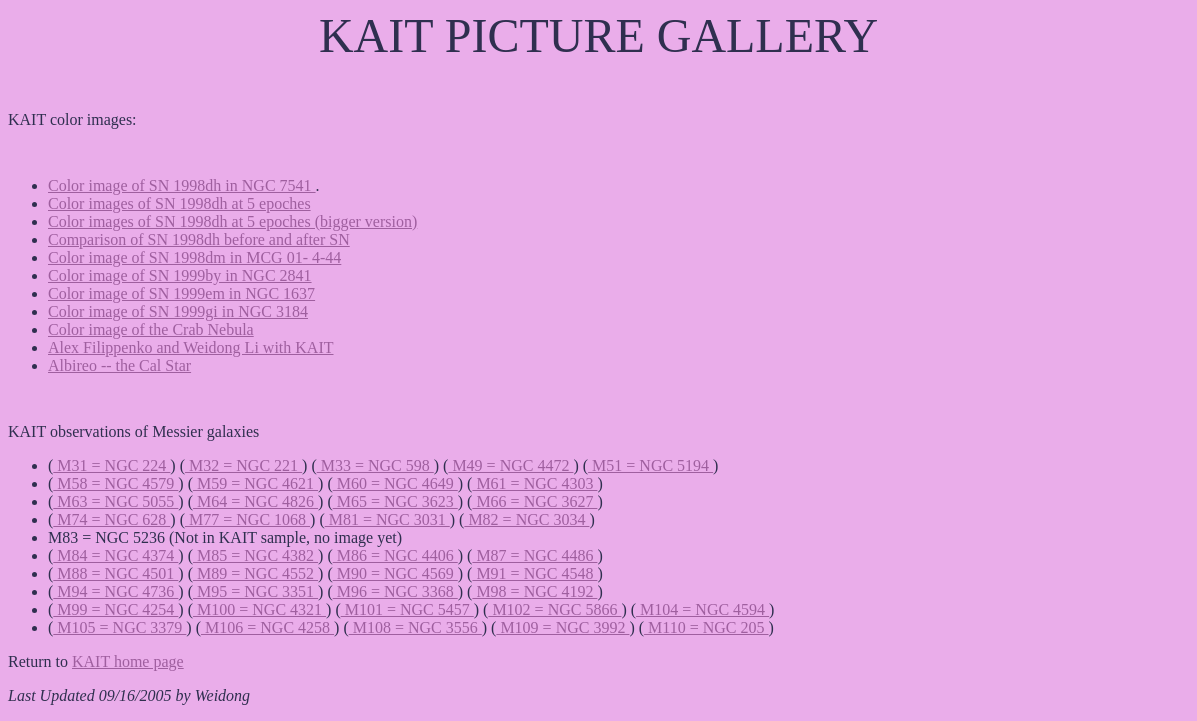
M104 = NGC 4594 (702, 609)
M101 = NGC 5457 (407, 609)
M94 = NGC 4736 (115, 591)
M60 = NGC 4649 (395, 483)
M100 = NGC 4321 (259, 609)
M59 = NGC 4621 (255, 483)
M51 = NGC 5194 (650, 465)
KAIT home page (128, 661)
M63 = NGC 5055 (115, 501)
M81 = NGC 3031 (387, 519)
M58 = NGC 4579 (115, 483)
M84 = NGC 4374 (115, 555)
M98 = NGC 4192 (534, 591)
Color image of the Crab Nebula (151, 329)
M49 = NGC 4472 (510, 465)
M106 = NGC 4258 (267, 627)
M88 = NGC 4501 (115, 573)
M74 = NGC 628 (111, 519)
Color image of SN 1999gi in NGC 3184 (178, 311)
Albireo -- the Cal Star (119, 365)
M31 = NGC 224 (111, 465)
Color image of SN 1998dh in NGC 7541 (182, 185)
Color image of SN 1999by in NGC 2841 (180, 275)
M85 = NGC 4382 (255, 555)
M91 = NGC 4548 (534, 573)
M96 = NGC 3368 (395, 591)
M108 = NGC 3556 (415, 627)
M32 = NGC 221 (243, 465)
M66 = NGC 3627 (534, 501)
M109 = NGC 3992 (562, 627)
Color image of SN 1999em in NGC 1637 (181, 293)
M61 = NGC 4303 (534, 483)
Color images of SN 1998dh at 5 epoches (179, 203)
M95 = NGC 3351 (255, 591)
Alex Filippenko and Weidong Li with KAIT (191, 347)
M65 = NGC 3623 (395, 501)
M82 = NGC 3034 (526, 519)
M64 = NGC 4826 (255, 501)
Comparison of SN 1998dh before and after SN (199, 239)
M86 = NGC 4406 (395, 555)
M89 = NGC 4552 (255, 573)
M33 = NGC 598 (375, 465)
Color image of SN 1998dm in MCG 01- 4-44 (194, 257)
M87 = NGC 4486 (534, 555)
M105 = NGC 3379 (119, 627)
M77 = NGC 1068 (247, 519)
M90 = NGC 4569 (395, 573)
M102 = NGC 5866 (554, 609)
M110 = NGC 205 (706, 627)
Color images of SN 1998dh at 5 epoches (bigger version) (232, 221)
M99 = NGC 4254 (115, 609)
